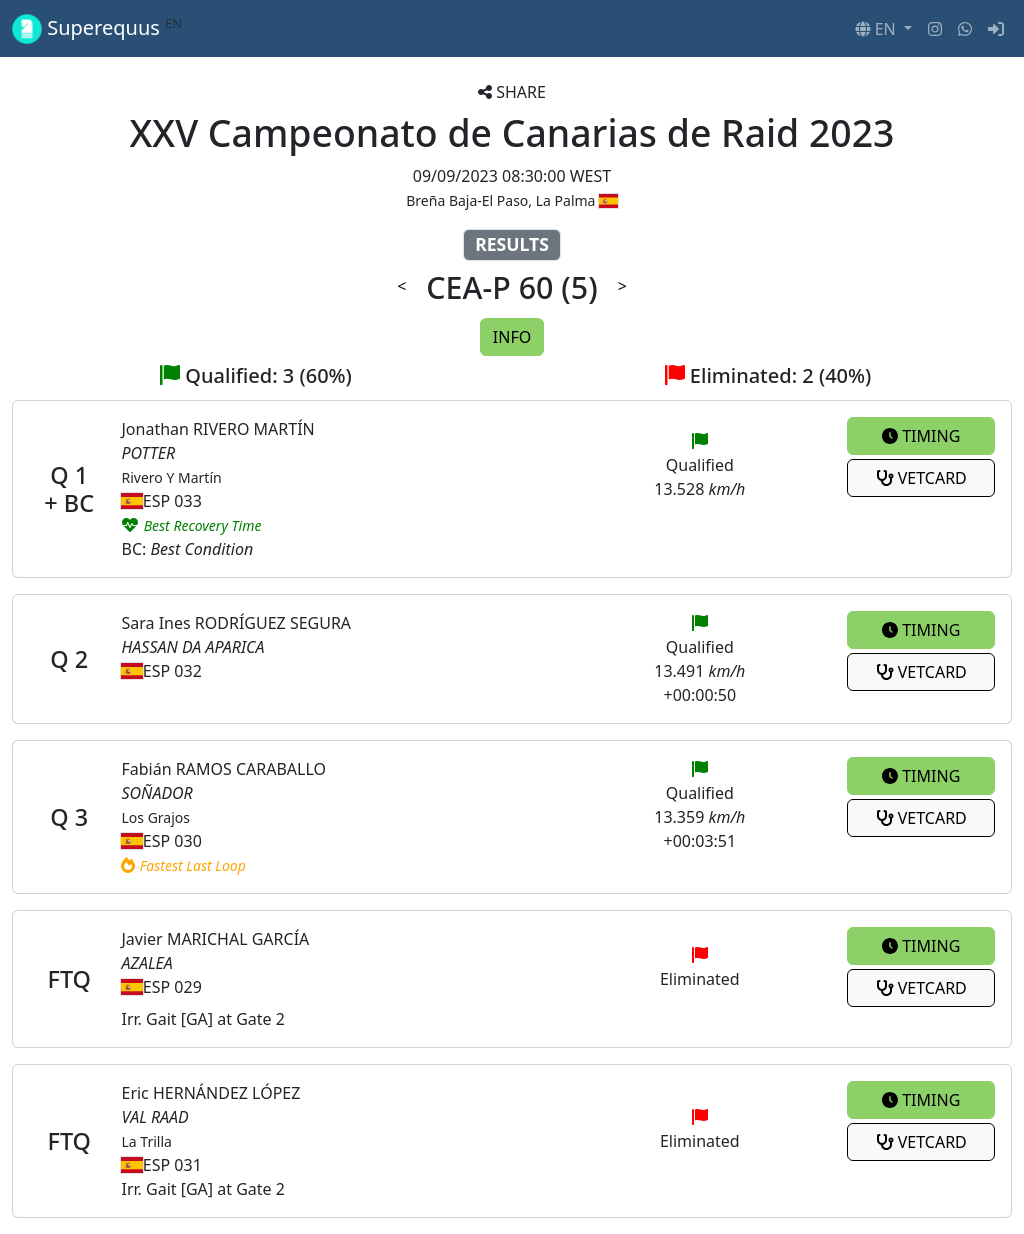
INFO (512, 337)
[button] (883, 29)
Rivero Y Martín (171, 477)
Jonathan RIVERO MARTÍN (217, 429)
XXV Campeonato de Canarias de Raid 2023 (512, 132)
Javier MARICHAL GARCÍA (215, 939)
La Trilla (146, 1141)
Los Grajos (155, 817)
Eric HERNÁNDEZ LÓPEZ (210, 1093)
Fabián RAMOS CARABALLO (223, 769)
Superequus (97, 28)
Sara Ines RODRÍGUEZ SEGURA (236, 623)
